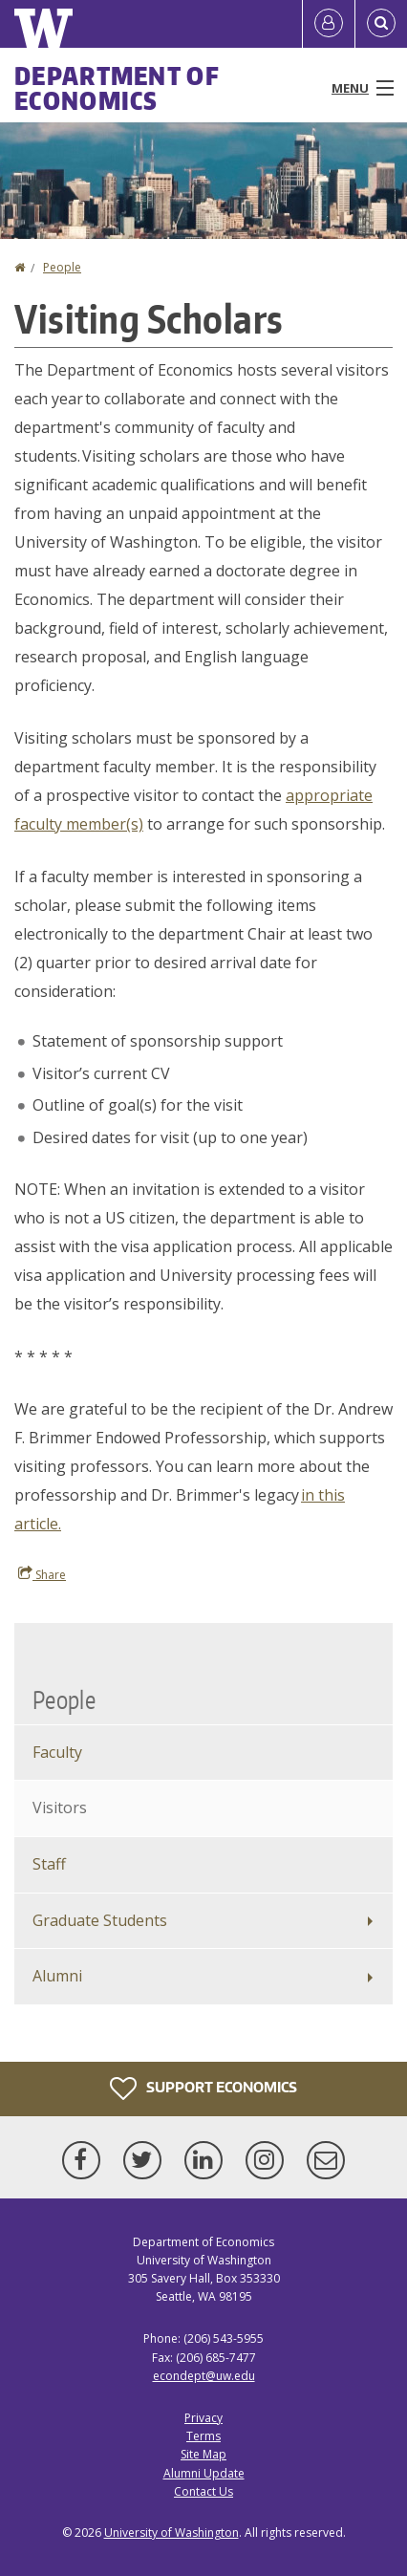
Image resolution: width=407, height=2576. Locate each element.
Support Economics (203, 2088)
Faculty (57, 1752)
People (62, 267)
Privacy (203, 2418)
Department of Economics (117, 88)
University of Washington (171, 2532)
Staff (49, 1863)
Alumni (57, 1975)
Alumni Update (204, 2473)
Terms (203, 2436)
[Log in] (328, 24)
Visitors (59, 1807)
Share (42, 1574)
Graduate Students (99, 1920)
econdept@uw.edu (204, 2376)
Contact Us (203, 2491)
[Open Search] (381, 24)
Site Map (203, 2454)
